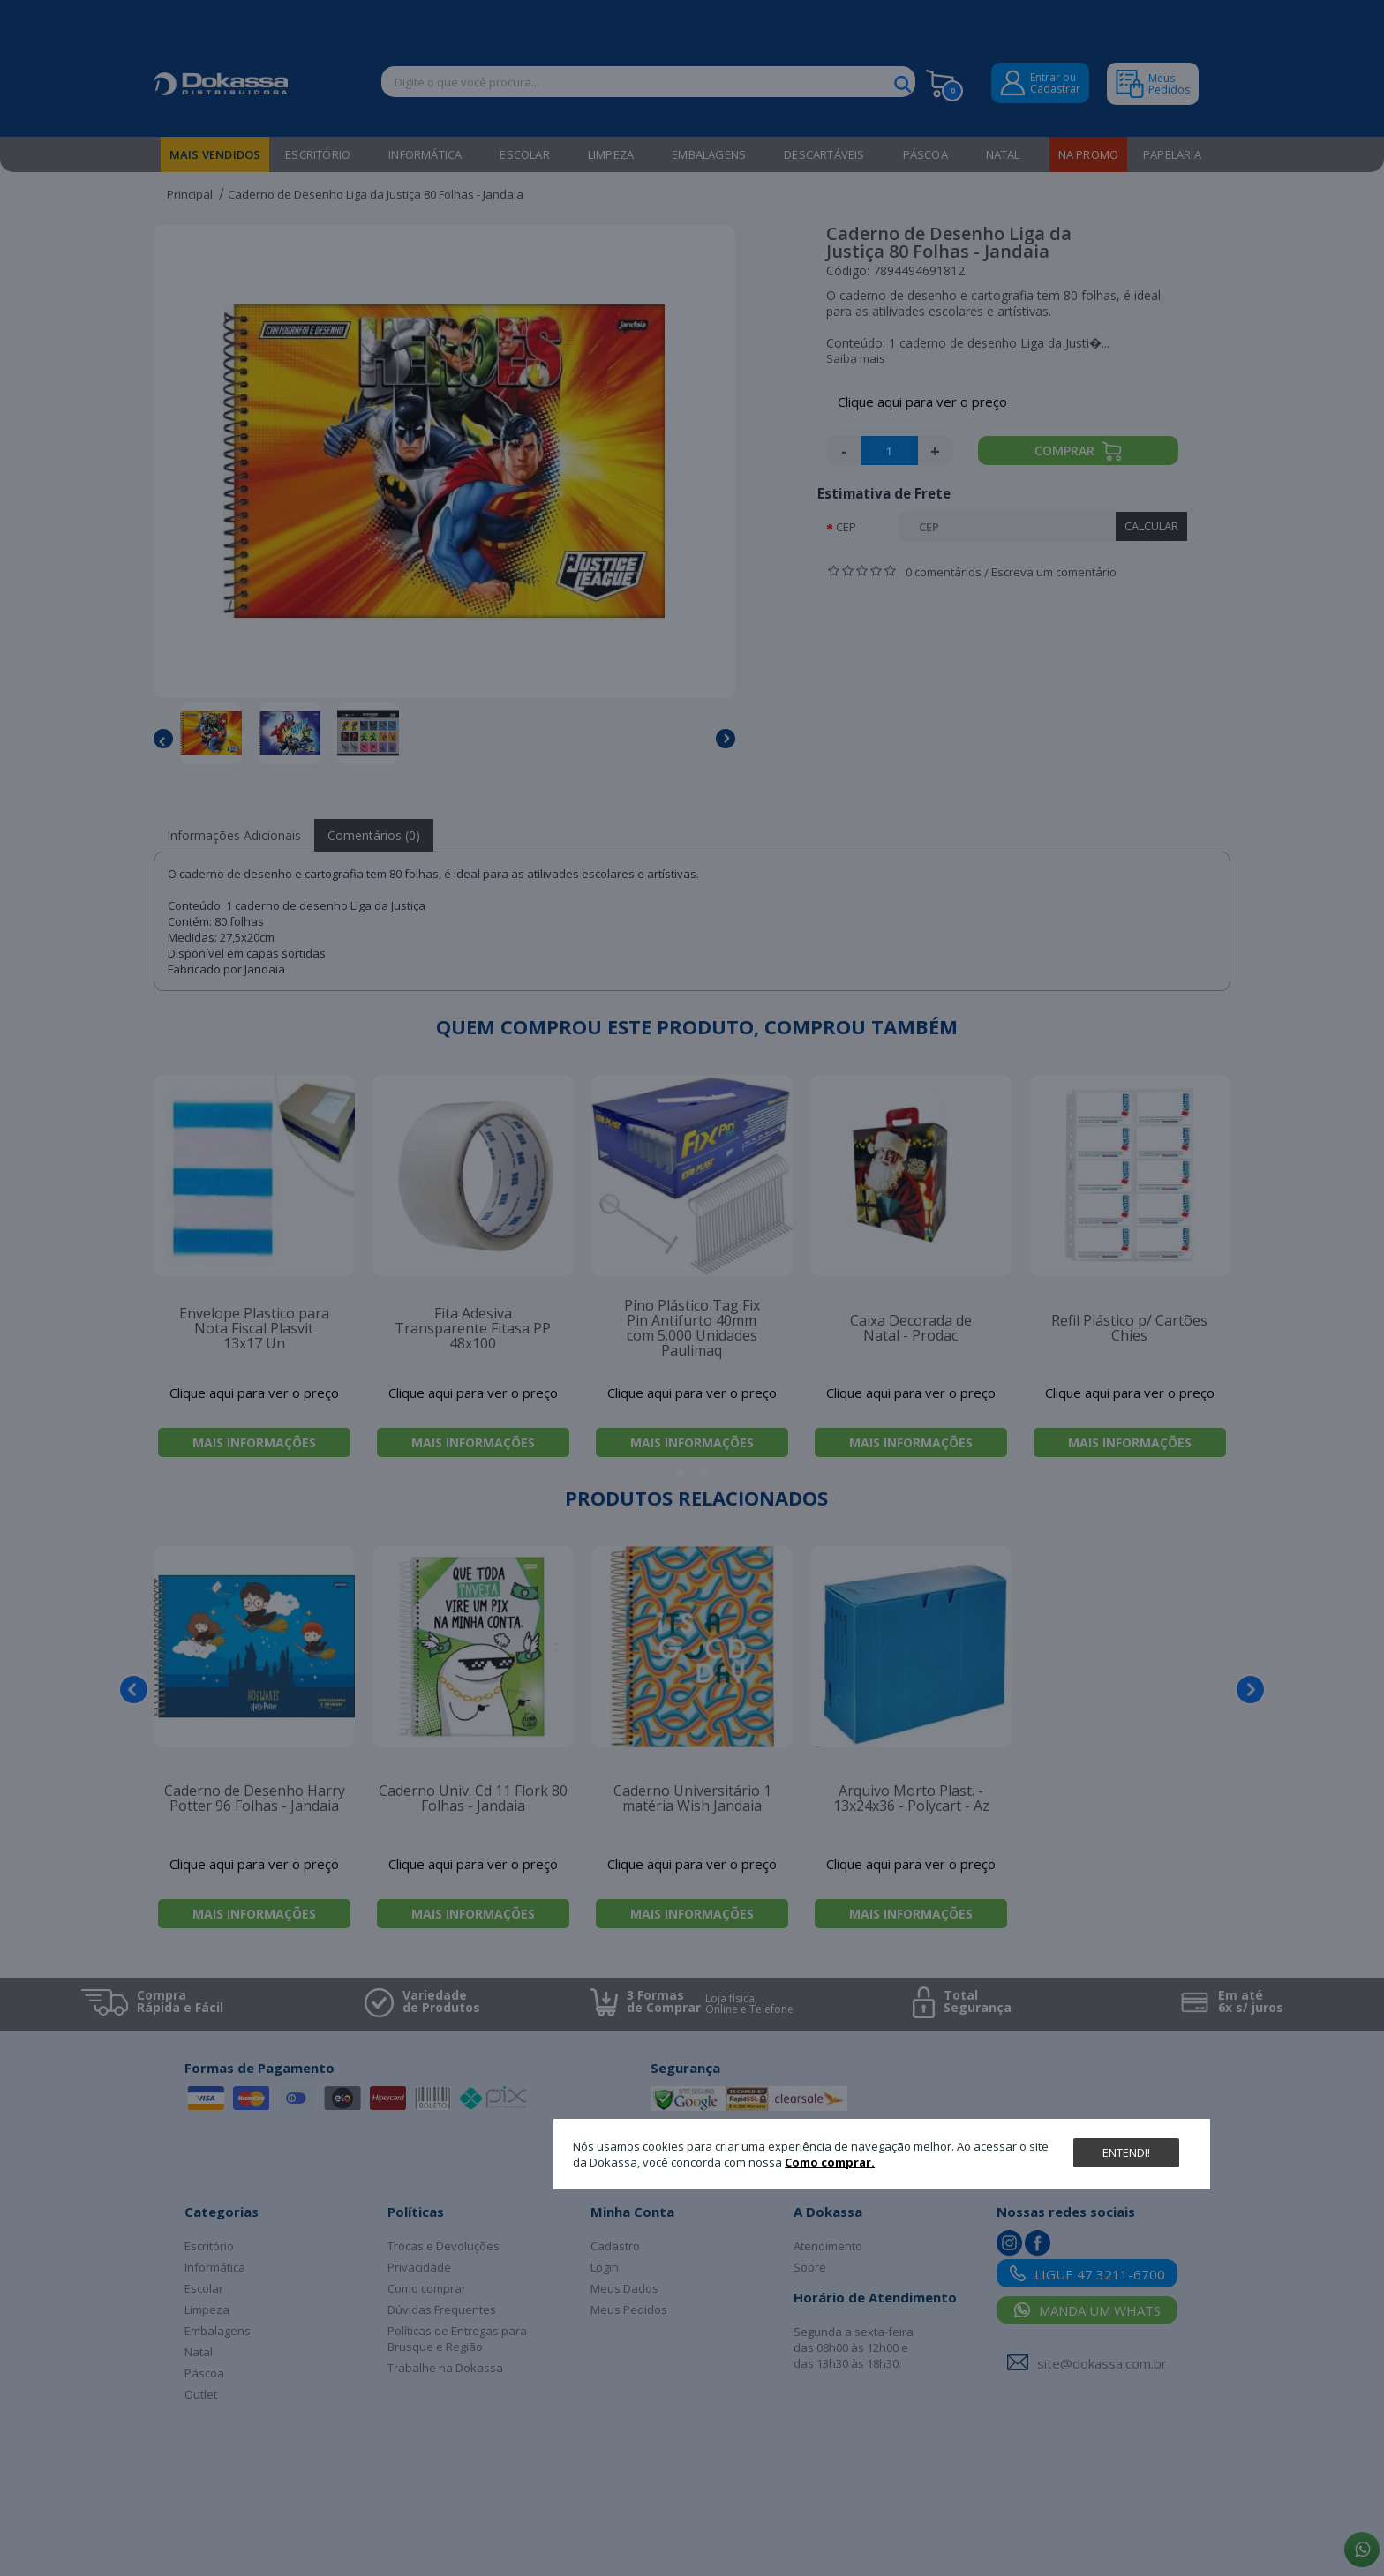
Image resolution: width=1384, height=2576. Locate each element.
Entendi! (1126, 2152)
